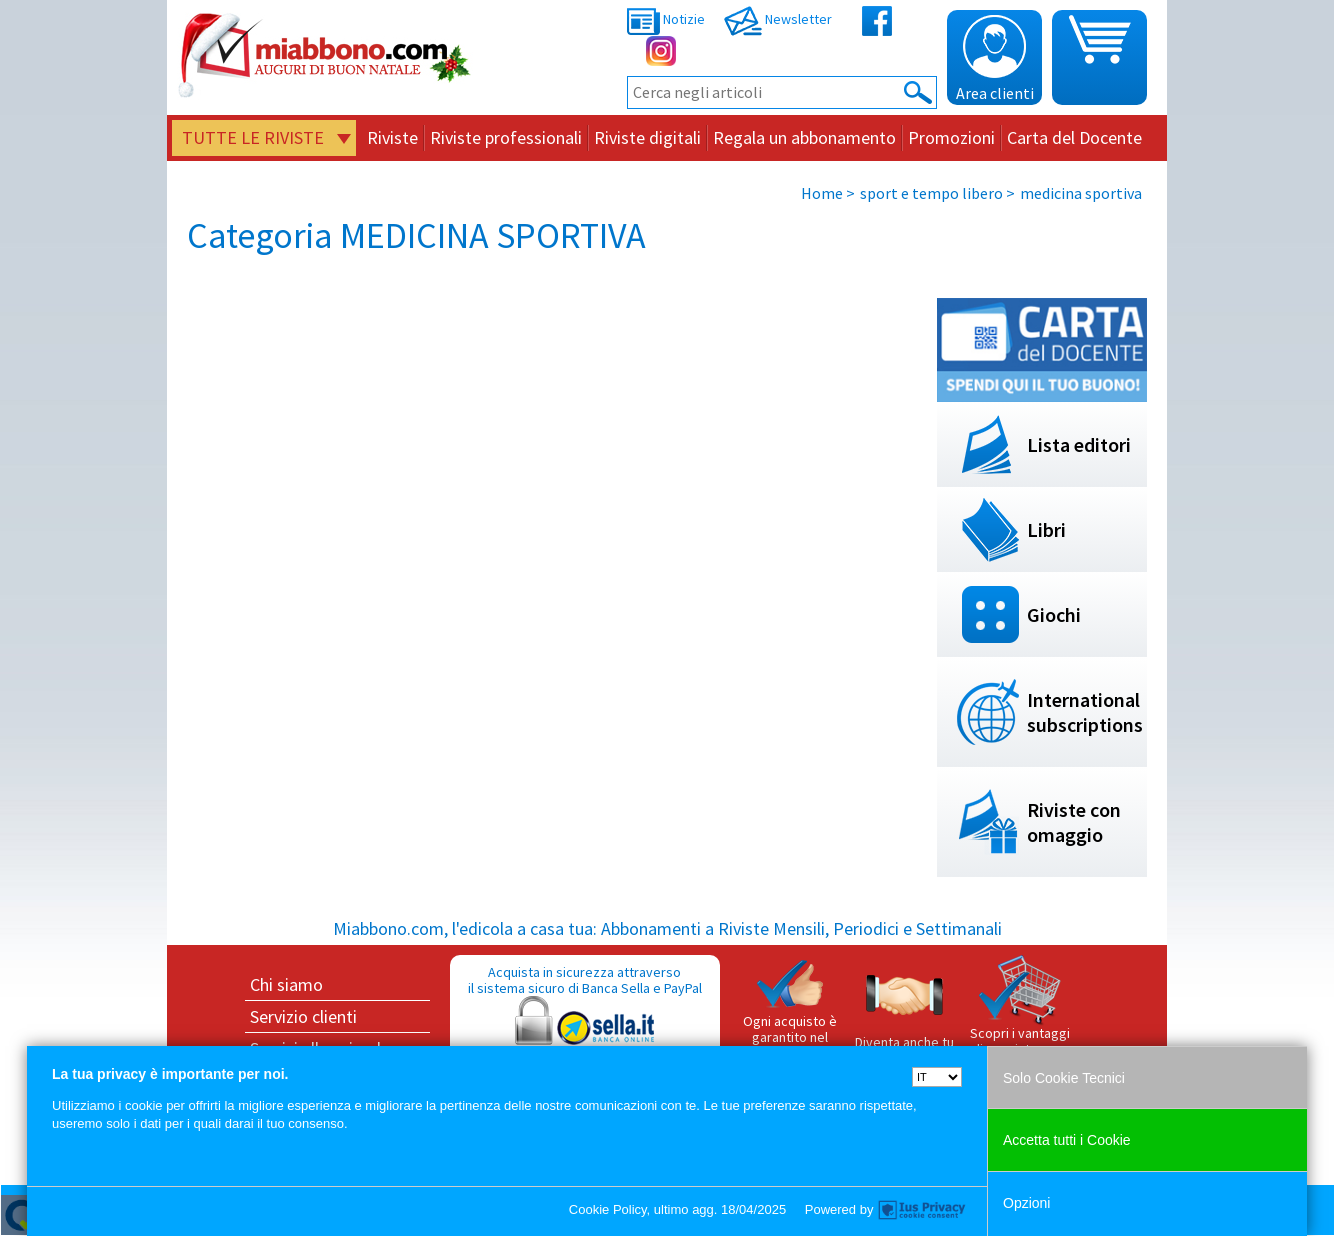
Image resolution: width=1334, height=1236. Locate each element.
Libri (1046, 529)
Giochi (1054, 614)
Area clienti (995, 59)
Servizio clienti (303, 1016)
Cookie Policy (608, 1209)
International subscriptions (1085, 712)
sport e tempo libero (931, 193)
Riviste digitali (647, 137)
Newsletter (778, 19)
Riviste (392, 137)
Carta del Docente (1074, 137)
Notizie (666, 19)
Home (822, 193)
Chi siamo (286, 984)
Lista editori (1079, 444)
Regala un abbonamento (804, 137)
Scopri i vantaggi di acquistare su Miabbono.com (1020, 1014)
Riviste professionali (506, 137)
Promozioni (951, 137)
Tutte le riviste (253, 137)
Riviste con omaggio (1074, 822)
